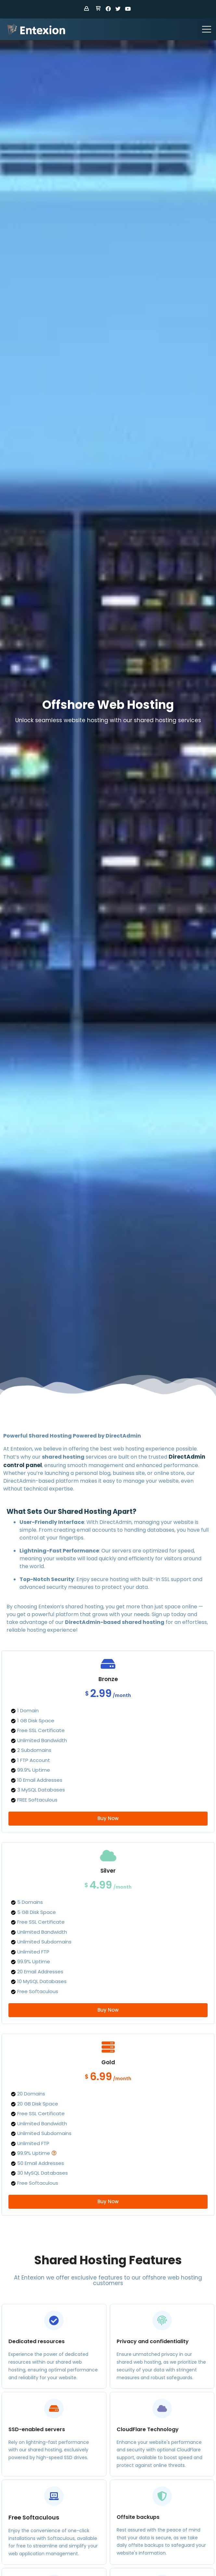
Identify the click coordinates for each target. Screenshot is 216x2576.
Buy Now (108, 1818)
